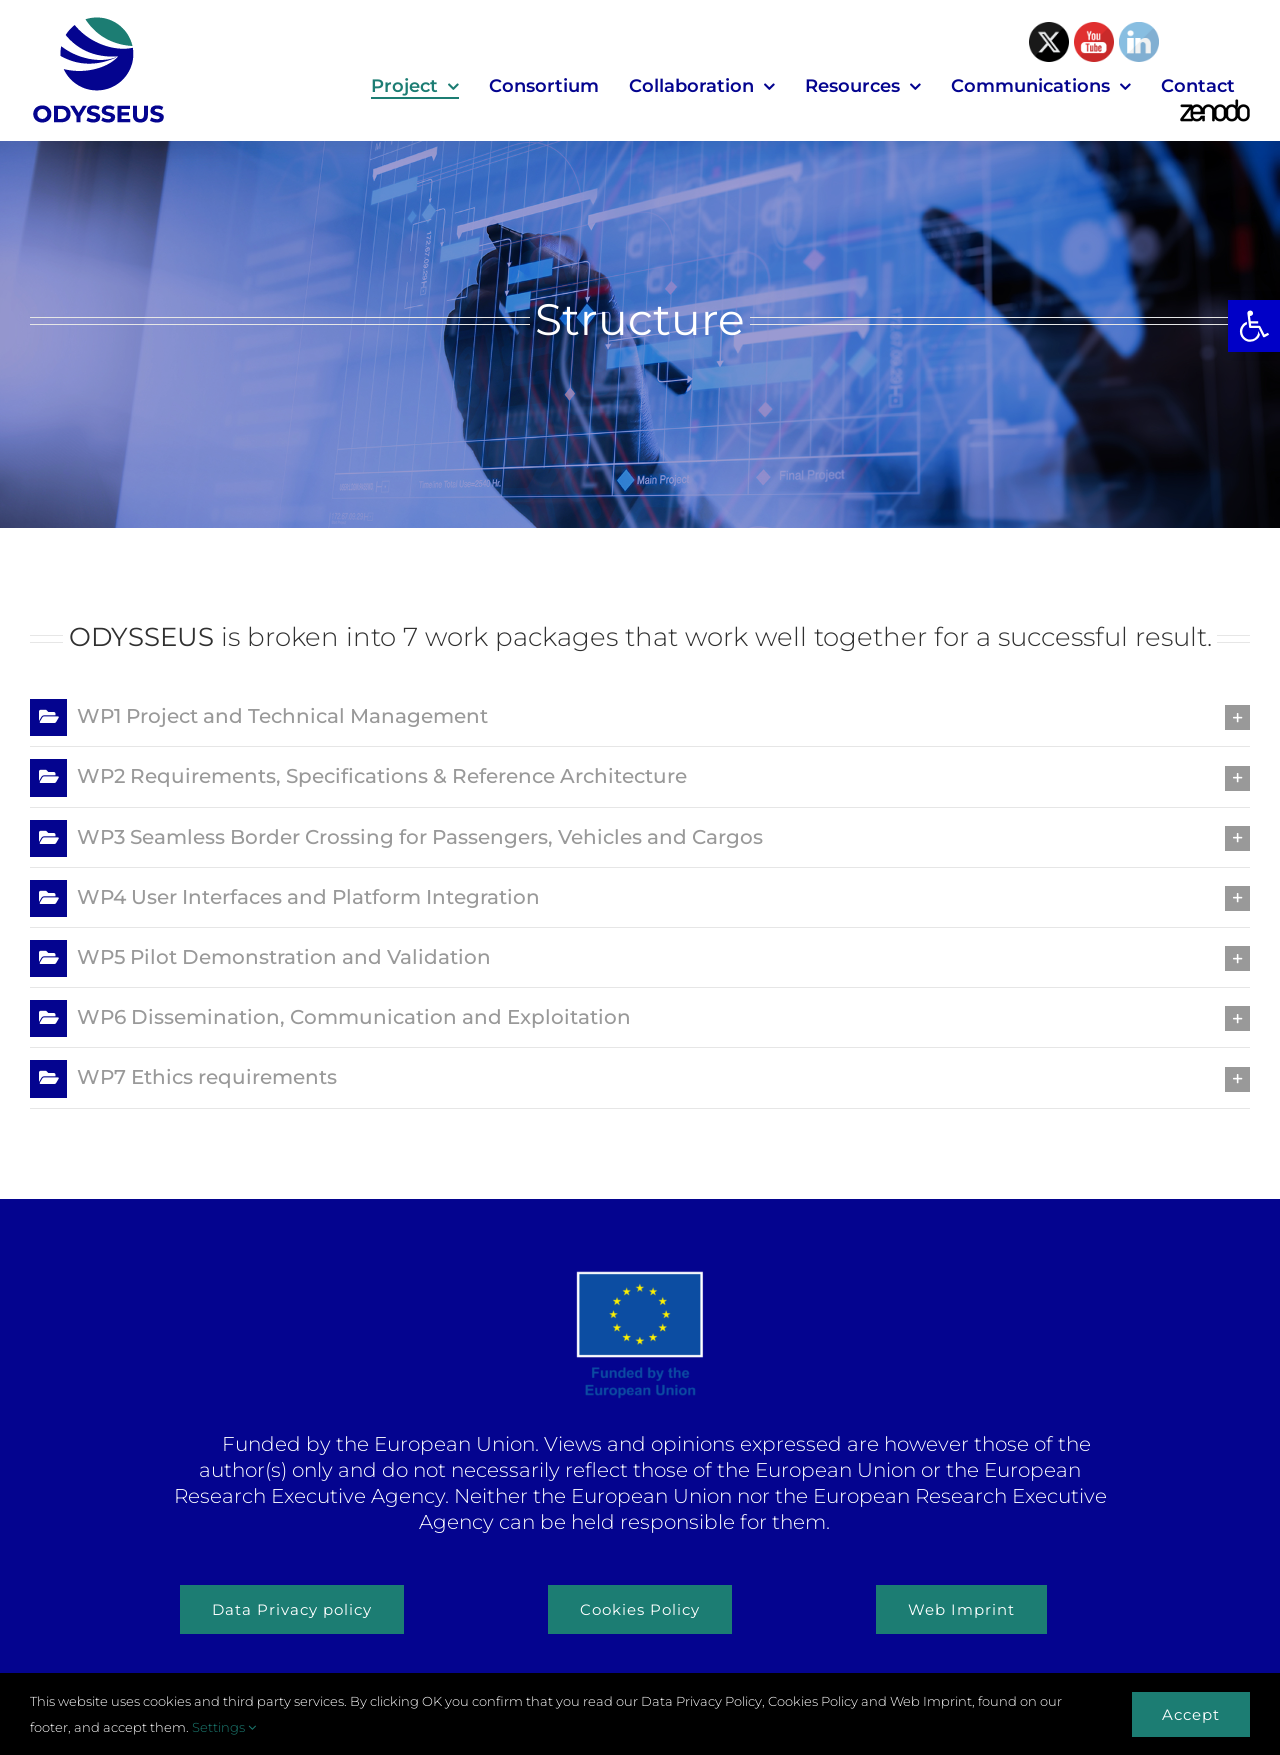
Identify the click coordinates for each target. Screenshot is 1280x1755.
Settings (224, 1727)
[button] (1254, 326)
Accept (1191, 1714)
